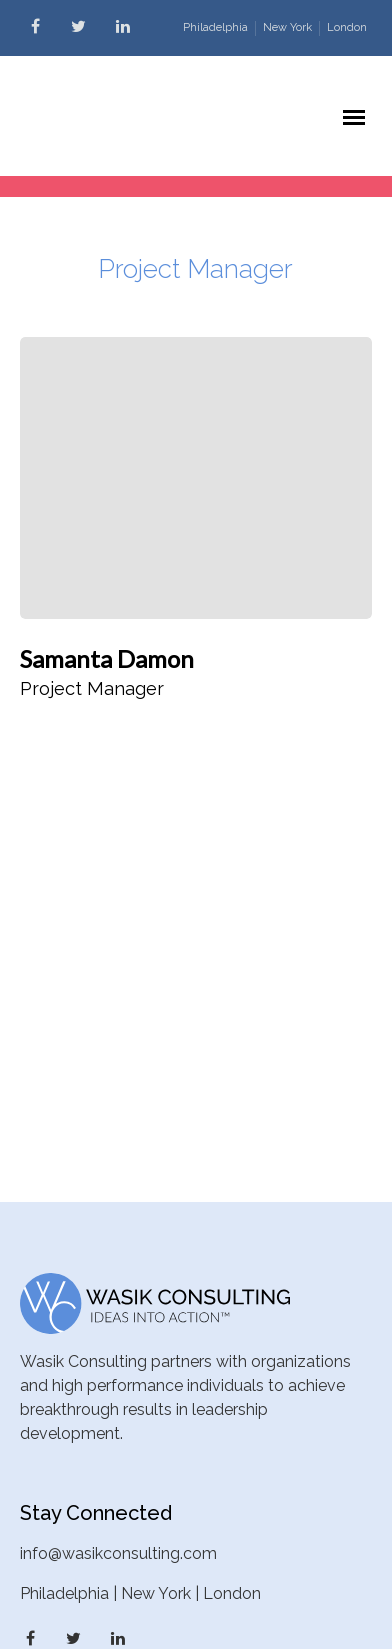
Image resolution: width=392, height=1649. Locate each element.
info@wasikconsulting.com (118, 1553)
